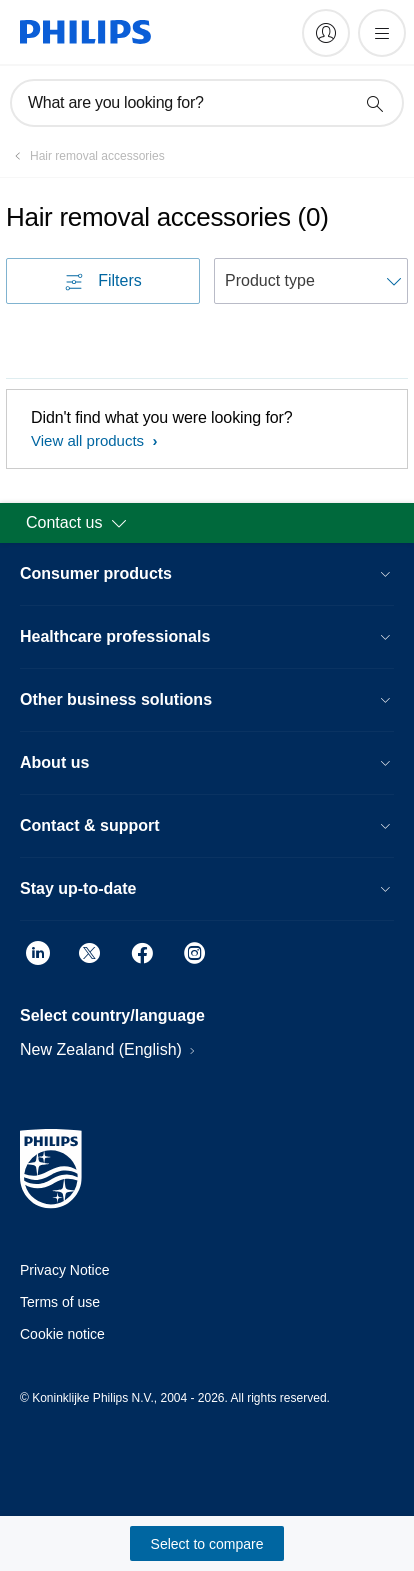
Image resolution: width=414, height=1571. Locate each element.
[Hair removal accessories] (85, 156)
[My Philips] (326, 33)
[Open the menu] (382, 33)
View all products (89, 440)
